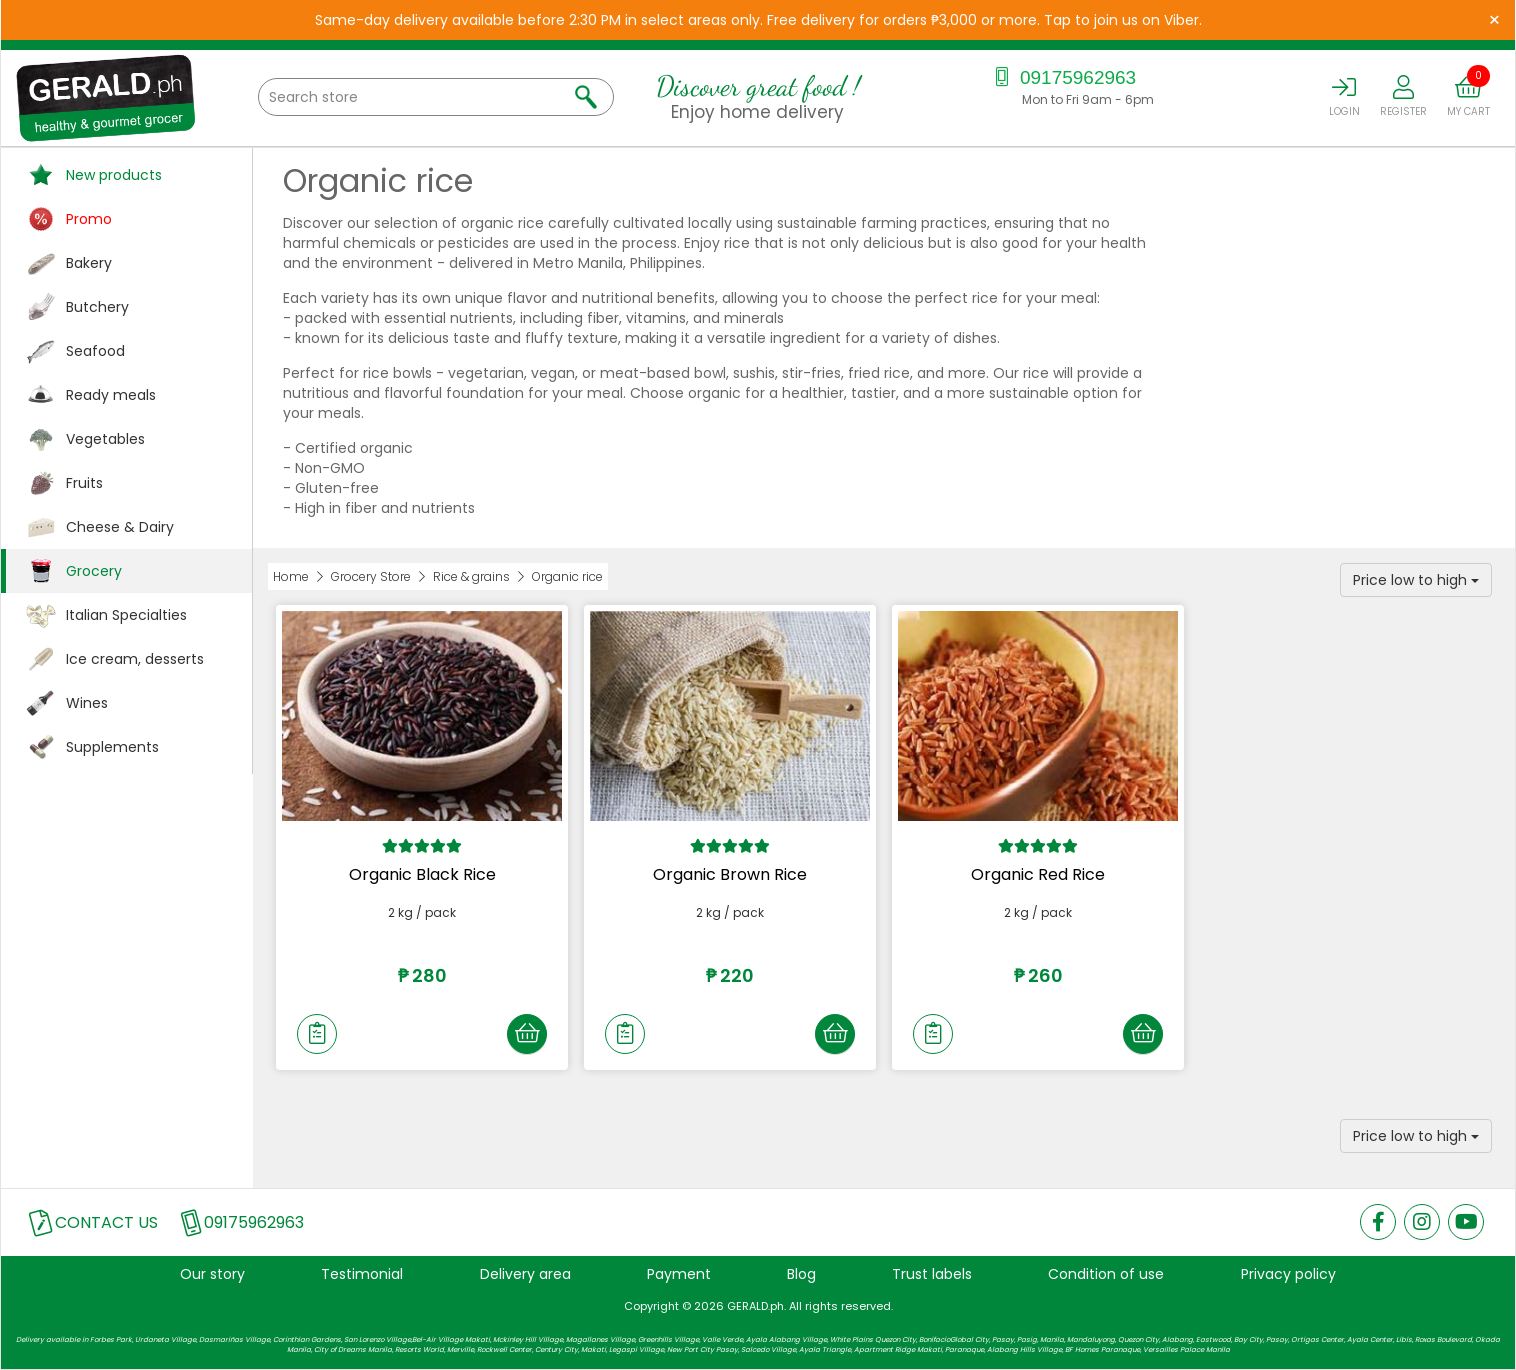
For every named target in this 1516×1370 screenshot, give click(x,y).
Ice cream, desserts (135, 659)
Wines (87, 703)
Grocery (94, 571)
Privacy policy (1288, 1274)
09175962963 (1063, 77)
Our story (212, 1274)
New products (114, 175)
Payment (679, 1274)
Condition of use (1106, 1274)
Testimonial (362, 1274)
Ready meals (111, 395)
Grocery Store (371, 576)
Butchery (97, 307)
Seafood (95, 351)
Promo (89, 219)
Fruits (84, 483)
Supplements (112, 747)
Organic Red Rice (1038, 874)
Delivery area (525, 1274)
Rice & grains (471, 576)
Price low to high (1416, 580)
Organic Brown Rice (730, 874)
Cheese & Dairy (120, 527)
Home (291, 576)
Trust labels (932, 1274)
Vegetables (105, 439)
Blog (801, 1274)
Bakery (89, 263)
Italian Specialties (126, 615)
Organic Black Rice (422, 874)
